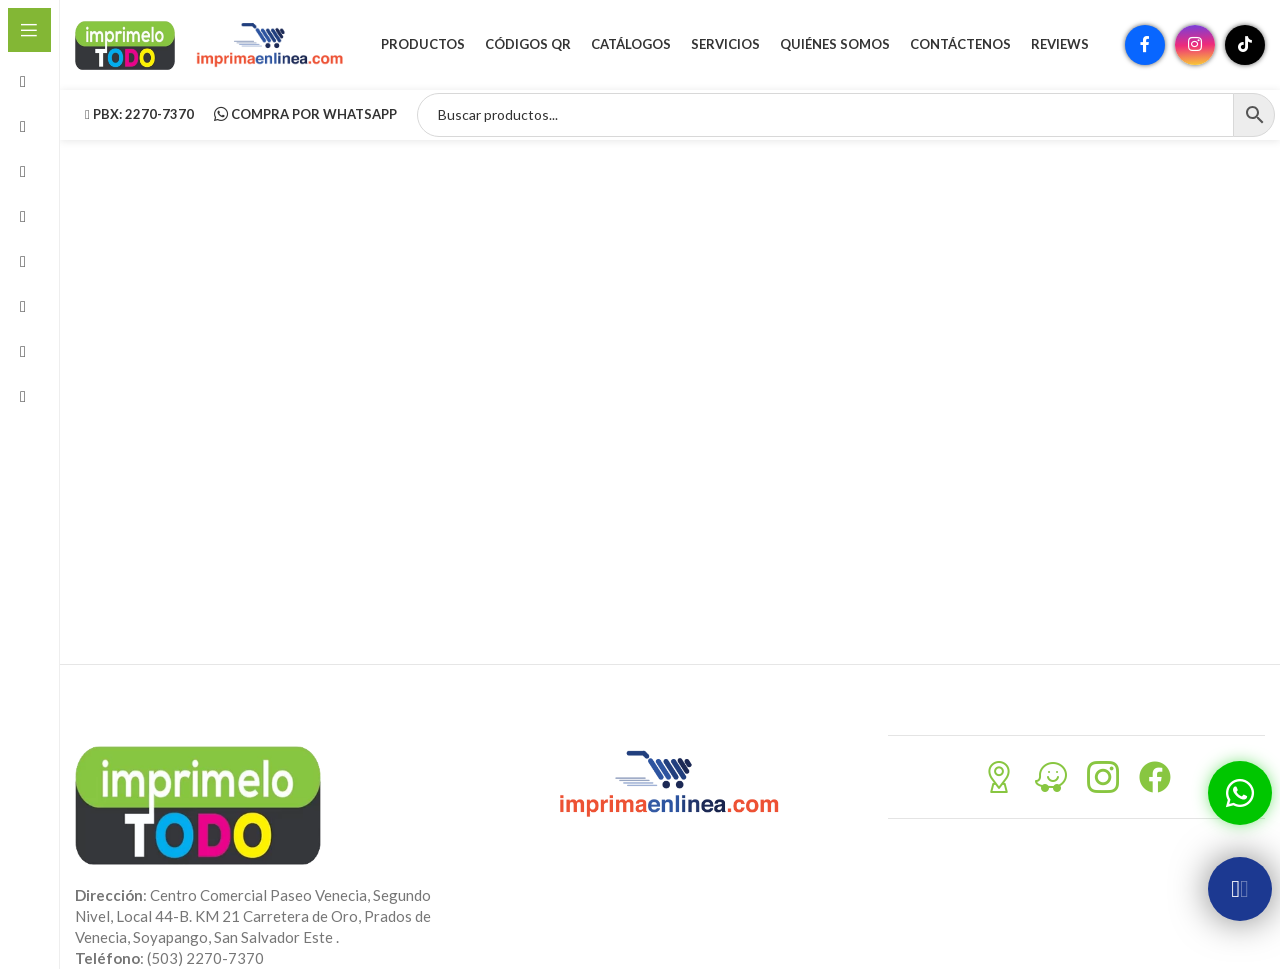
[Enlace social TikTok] (1245, 45)
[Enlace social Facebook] (1145, 45)
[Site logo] (125, 43)
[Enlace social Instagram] (1195, 45)
